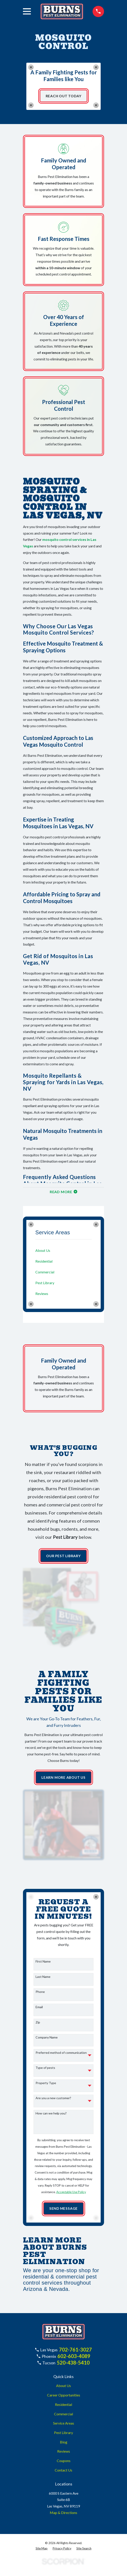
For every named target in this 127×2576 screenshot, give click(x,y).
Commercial (63, 2414)
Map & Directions (63, 2513)
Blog (63, 2443)
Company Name (47, 2038)
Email (39, 2008)
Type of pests (45, 2068)
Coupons (63, 2461)
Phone (40, 1992)
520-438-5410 (73, 2363)
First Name (43, 1962)
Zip (38, 2023)
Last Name (43, 1977)
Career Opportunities (63, 2396)
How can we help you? (51, 2114)
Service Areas (63, 2424)
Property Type (46, 2083)
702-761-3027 (75, 2350)
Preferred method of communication (61, 2053)
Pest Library (63, 2433)
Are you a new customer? (53, 2099)
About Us (63, 2386)
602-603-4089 (73, 2357)
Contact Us (63, 2471)
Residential (63, 2405)
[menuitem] (63, 1251)
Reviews (63, 2452)
